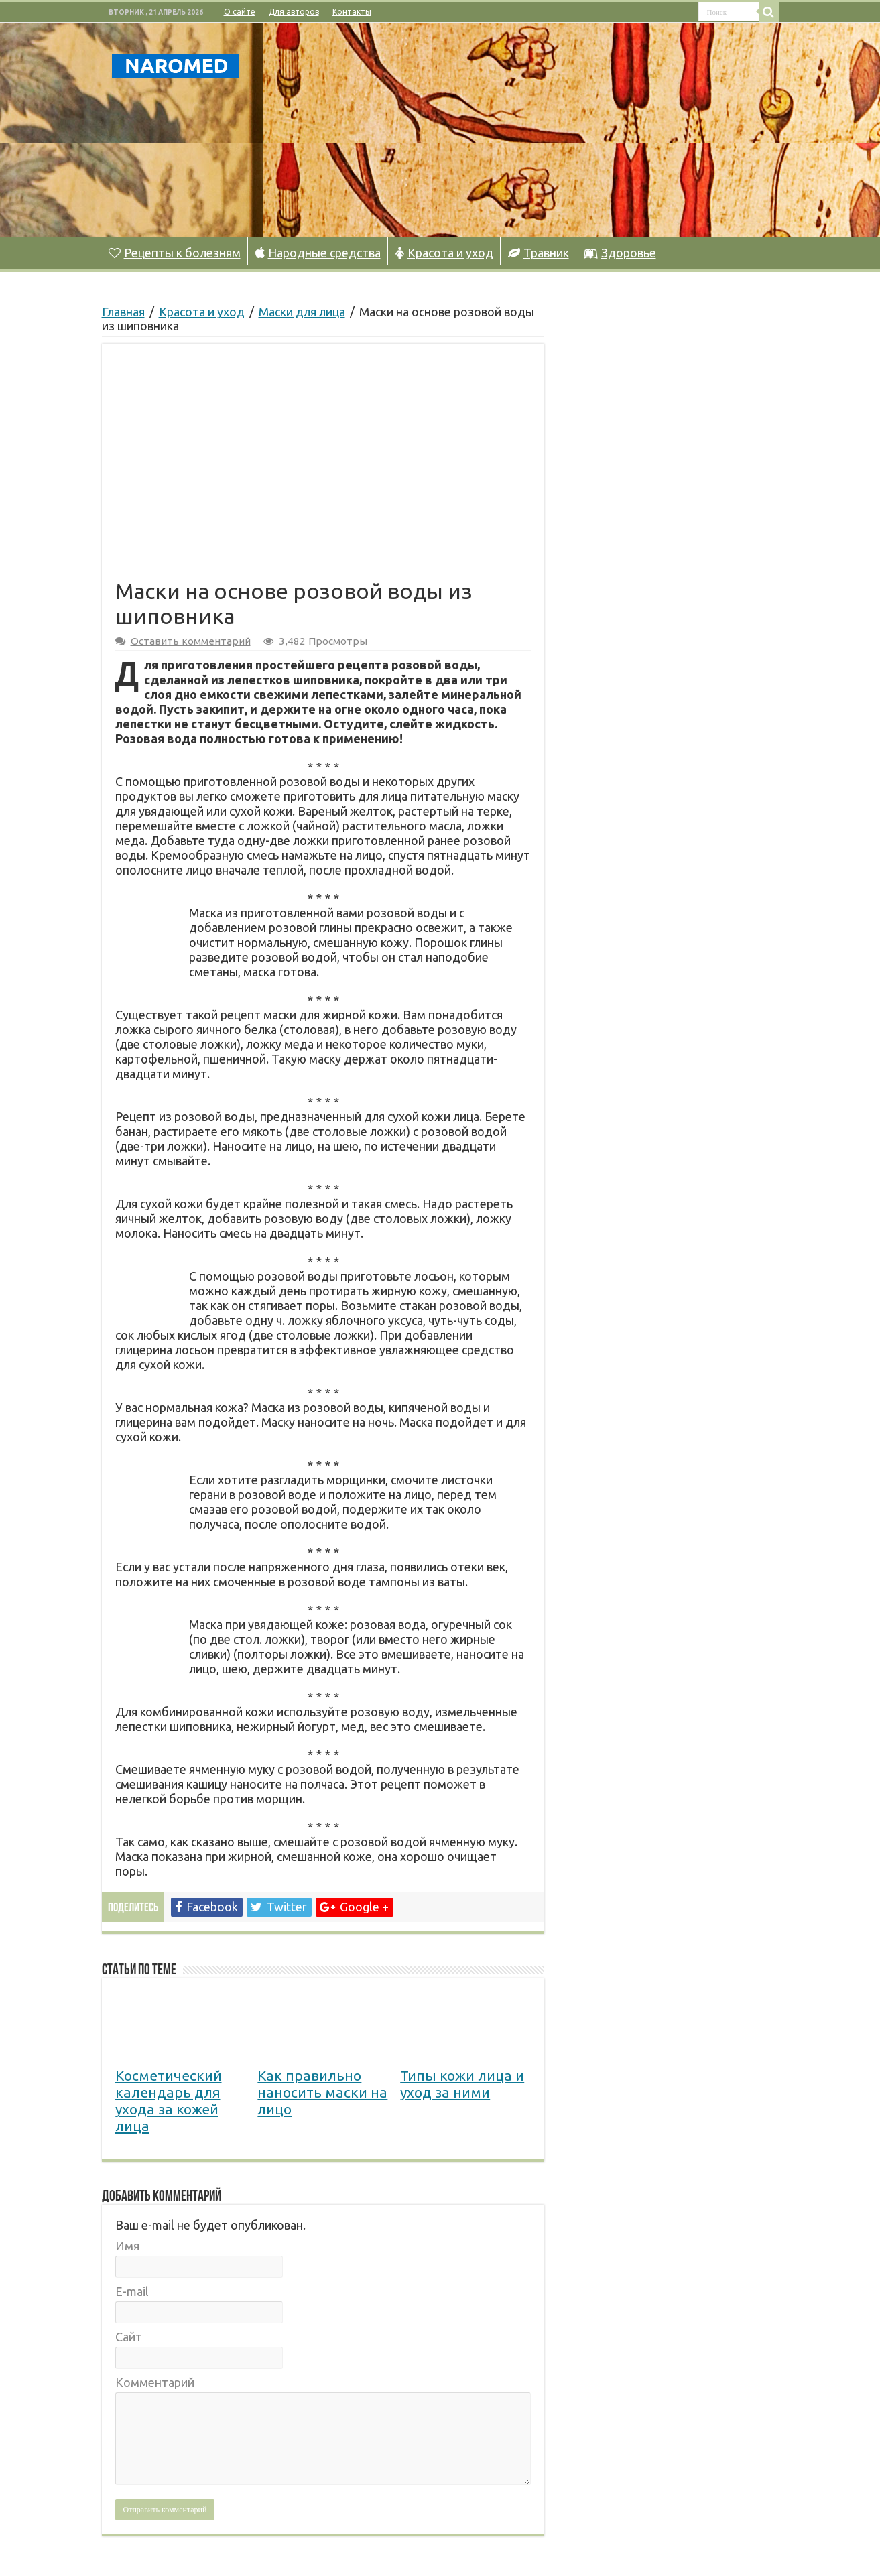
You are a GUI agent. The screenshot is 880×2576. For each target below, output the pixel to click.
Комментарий (154, 2382)
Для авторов (294, 11)
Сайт (128, 2336)
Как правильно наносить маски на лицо (322, 2092)
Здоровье (620, 252)
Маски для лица (302, 311)
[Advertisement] (525, 130)
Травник (538, 252)
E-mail (132, 2291)
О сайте (239, 11)
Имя (127, 2245)
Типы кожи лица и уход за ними (462, 2083)
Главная (123, 311)
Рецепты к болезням (175, 252)
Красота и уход (444, 252)
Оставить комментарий (191, 641)
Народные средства (318, 252)
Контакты (351, 11)
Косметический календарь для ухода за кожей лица (168, 2100)
